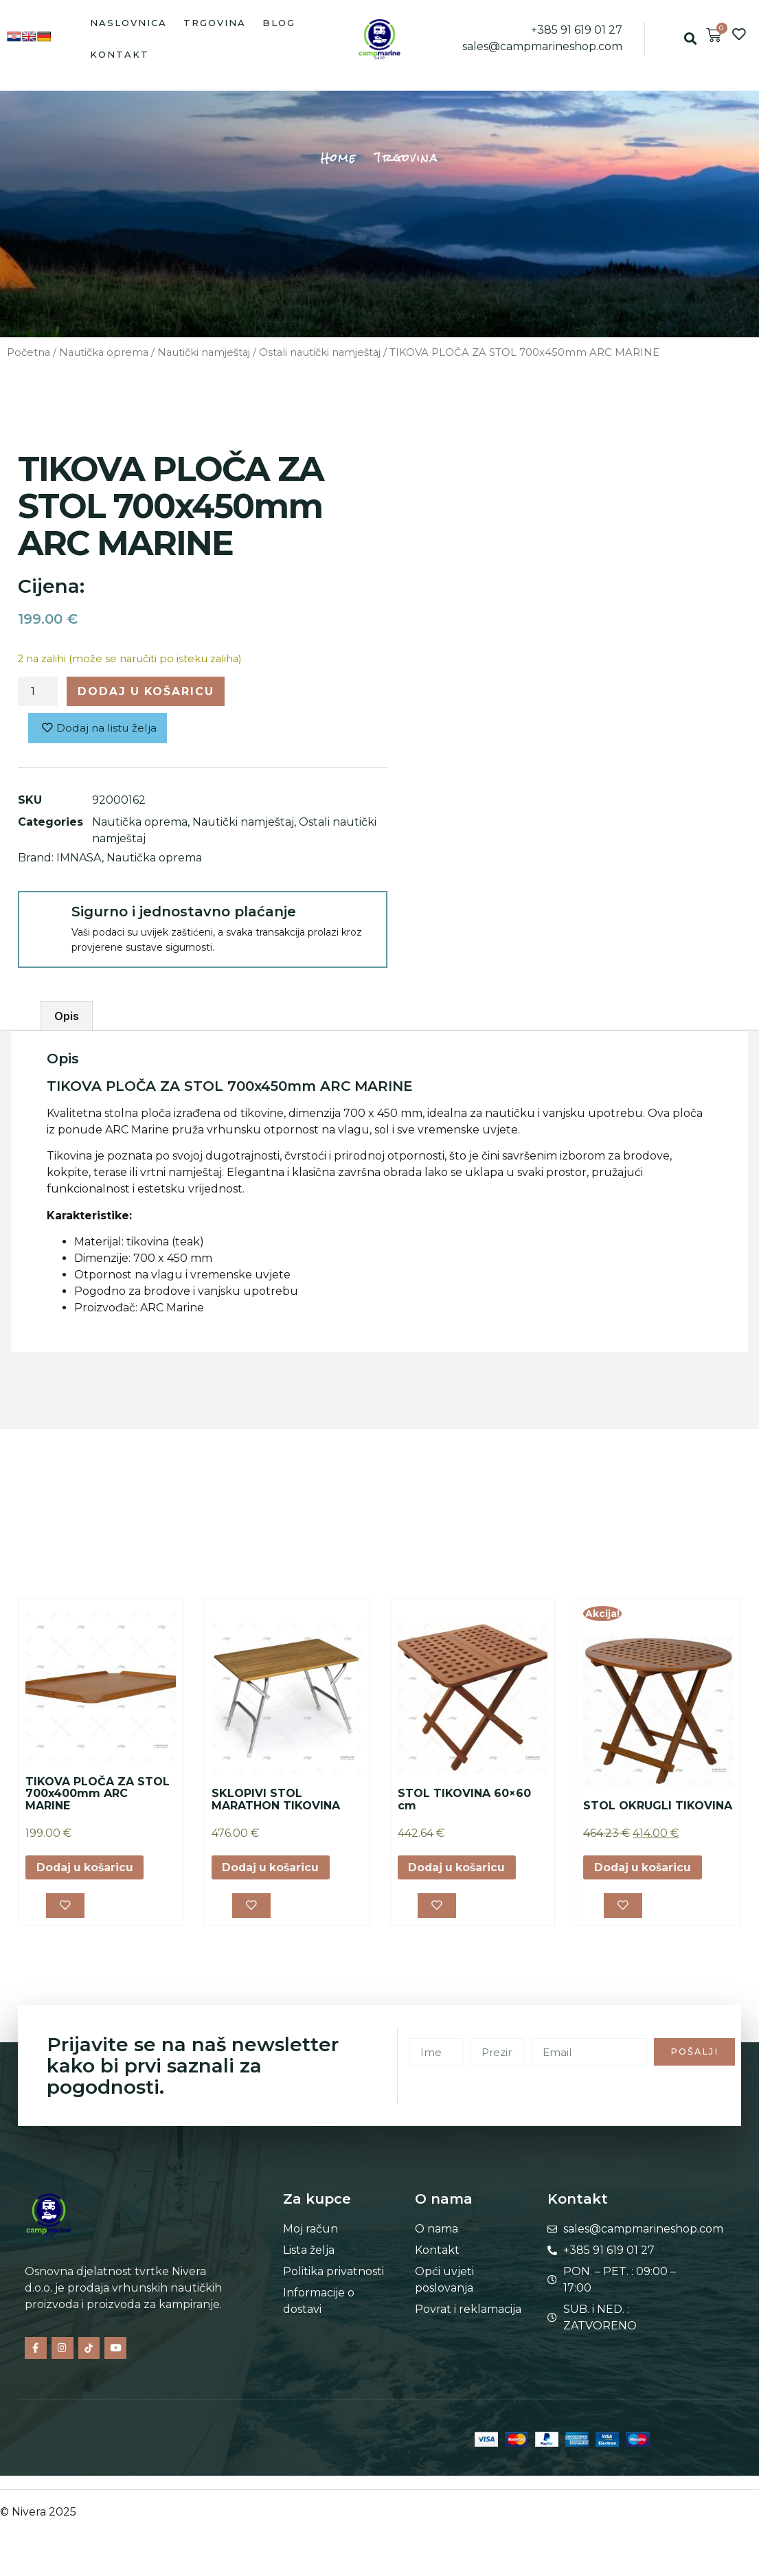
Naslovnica (128, 22)
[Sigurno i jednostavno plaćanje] (44, 917)
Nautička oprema (103, 352)
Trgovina (214, 22)
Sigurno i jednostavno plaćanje (183, 912)
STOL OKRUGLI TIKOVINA (657, 1806)
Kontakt (119, 54)
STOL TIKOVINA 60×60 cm (464, 1801)
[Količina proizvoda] (38, 692)
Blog (278, 22)
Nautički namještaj (203, 352)
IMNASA (79, 858)
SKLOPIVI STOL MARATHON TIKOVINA (276, 1801)
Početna (28, 352)
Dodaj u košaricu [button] (86, 1868)
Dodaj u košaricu (147, 691)
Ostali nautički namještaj (320, 352)
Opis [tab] (66, 1017)
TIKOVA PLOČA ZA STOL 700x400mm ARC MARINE (97, 1794)
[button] (690, 38)
